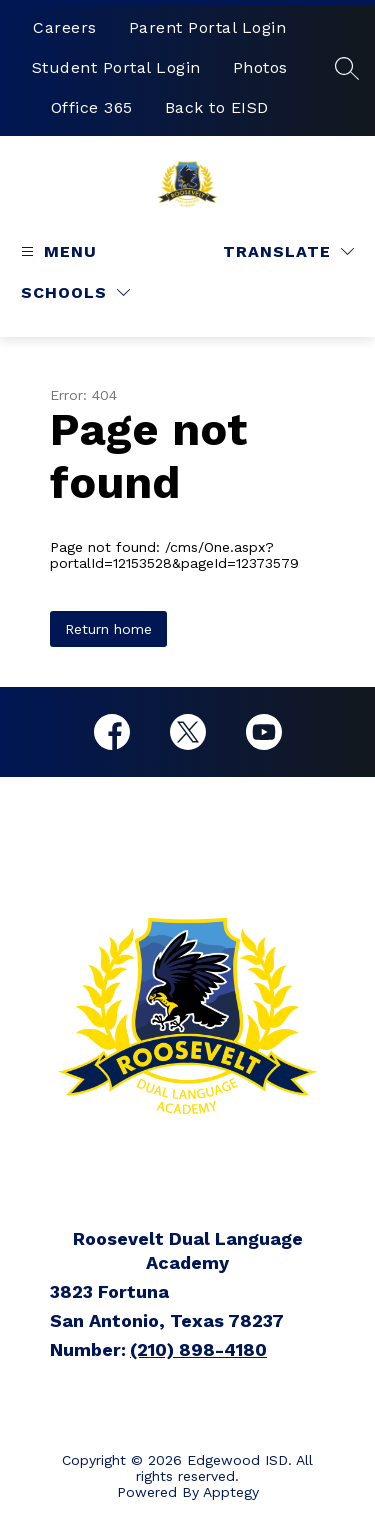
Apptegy (231, 1492)
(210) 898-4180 (198, 1349)
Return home (108, 629)
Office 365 (92, 107)
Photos (260, 67)
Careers (65, 27)
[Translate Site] (288, 251)
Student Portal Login (116, 67)
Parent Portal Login (208, 27)
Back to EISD (217, 107)
